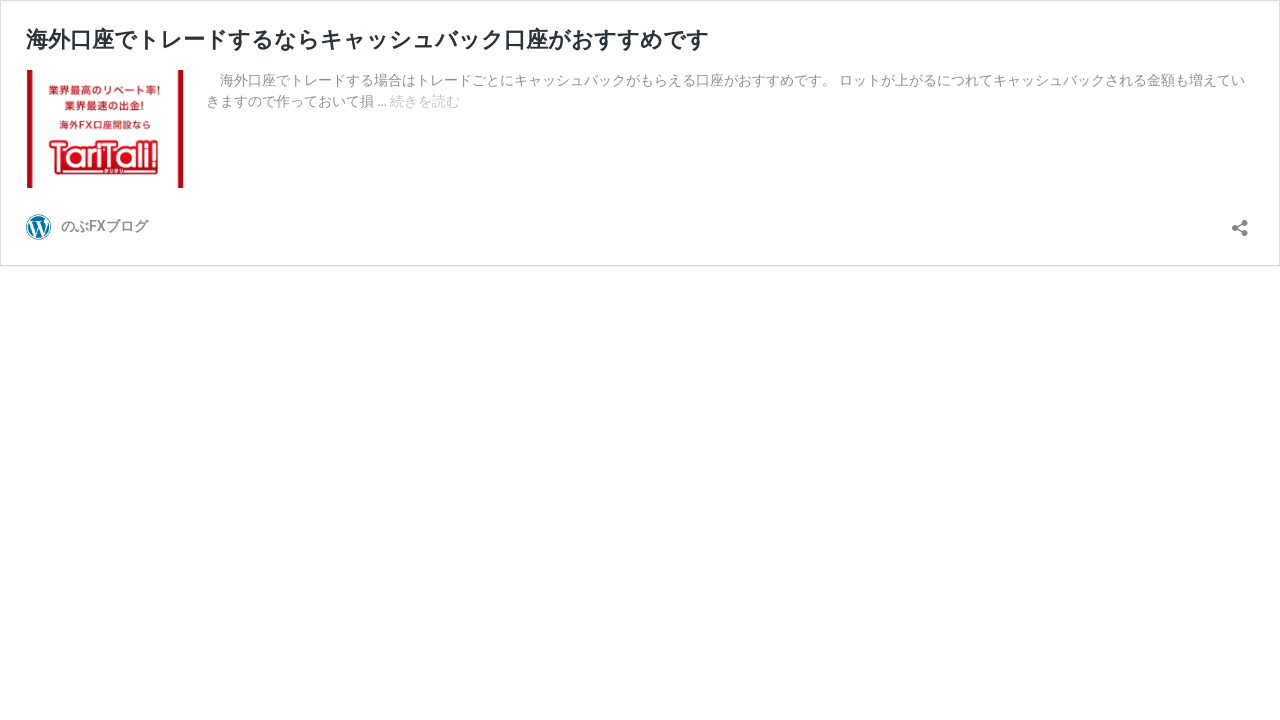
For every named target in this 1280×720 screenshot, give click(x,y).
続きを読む (425, 101)
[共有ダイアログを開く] (1240, 221)
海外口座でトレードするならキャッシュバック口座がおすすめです (367, 39)
